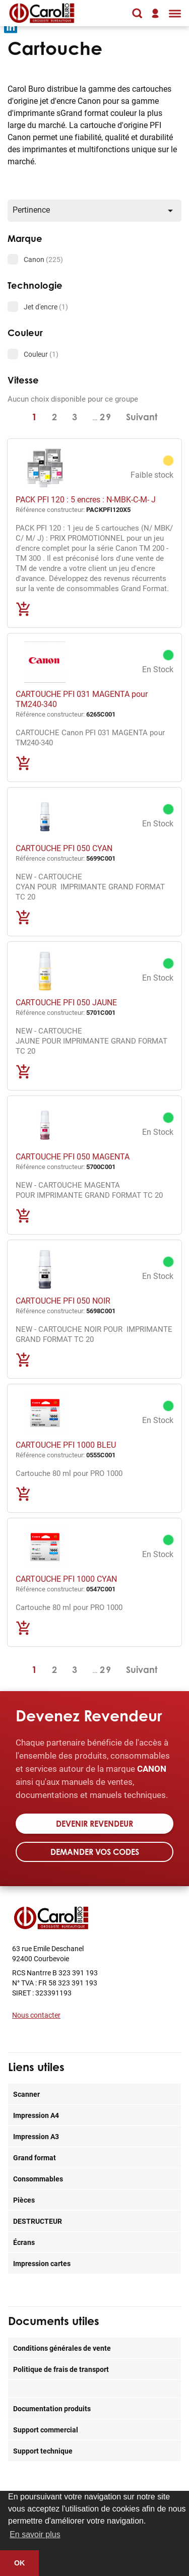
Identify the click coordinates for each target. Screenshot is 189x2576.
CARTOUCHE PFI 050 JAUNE (66, 1002)
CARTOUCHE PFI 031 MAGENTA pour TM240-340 (82, 698)
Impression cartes (42, 2263)
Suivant (141, 416)
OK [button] (19, 2563)
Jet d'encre (46, 306)
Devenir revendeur (94, 1824)
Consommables (38, 2178)
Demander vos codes (94, 1852)
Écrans (24, 2242)
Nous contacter (36, 2015)
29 (106, 416)
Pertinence (94, 210)
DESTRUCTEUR (37, 2221)
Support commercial (45, 2429)
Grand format (34, 2157)
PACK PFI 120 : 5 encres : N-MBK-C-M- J (86, 499)
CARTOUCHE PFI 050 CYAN (64, 848)
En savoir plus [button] (35, 2534)
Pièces (24, 2200)
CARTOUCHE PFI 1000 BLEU (66, 1444)
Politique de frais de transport (61, 2369)
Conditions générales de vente (62, 2348)
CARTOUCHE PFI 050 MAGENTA (73, 1156)
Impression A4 (36, 2115)
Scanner (26, 2094)
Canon (43, 259)
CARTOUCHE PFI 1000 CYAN (66, 1578)
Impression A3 (36, 2136)
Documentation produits (52, 2408)
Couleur (41, 354)
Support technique (43, 2451)
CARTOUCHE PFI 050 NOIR (63, 1300)
